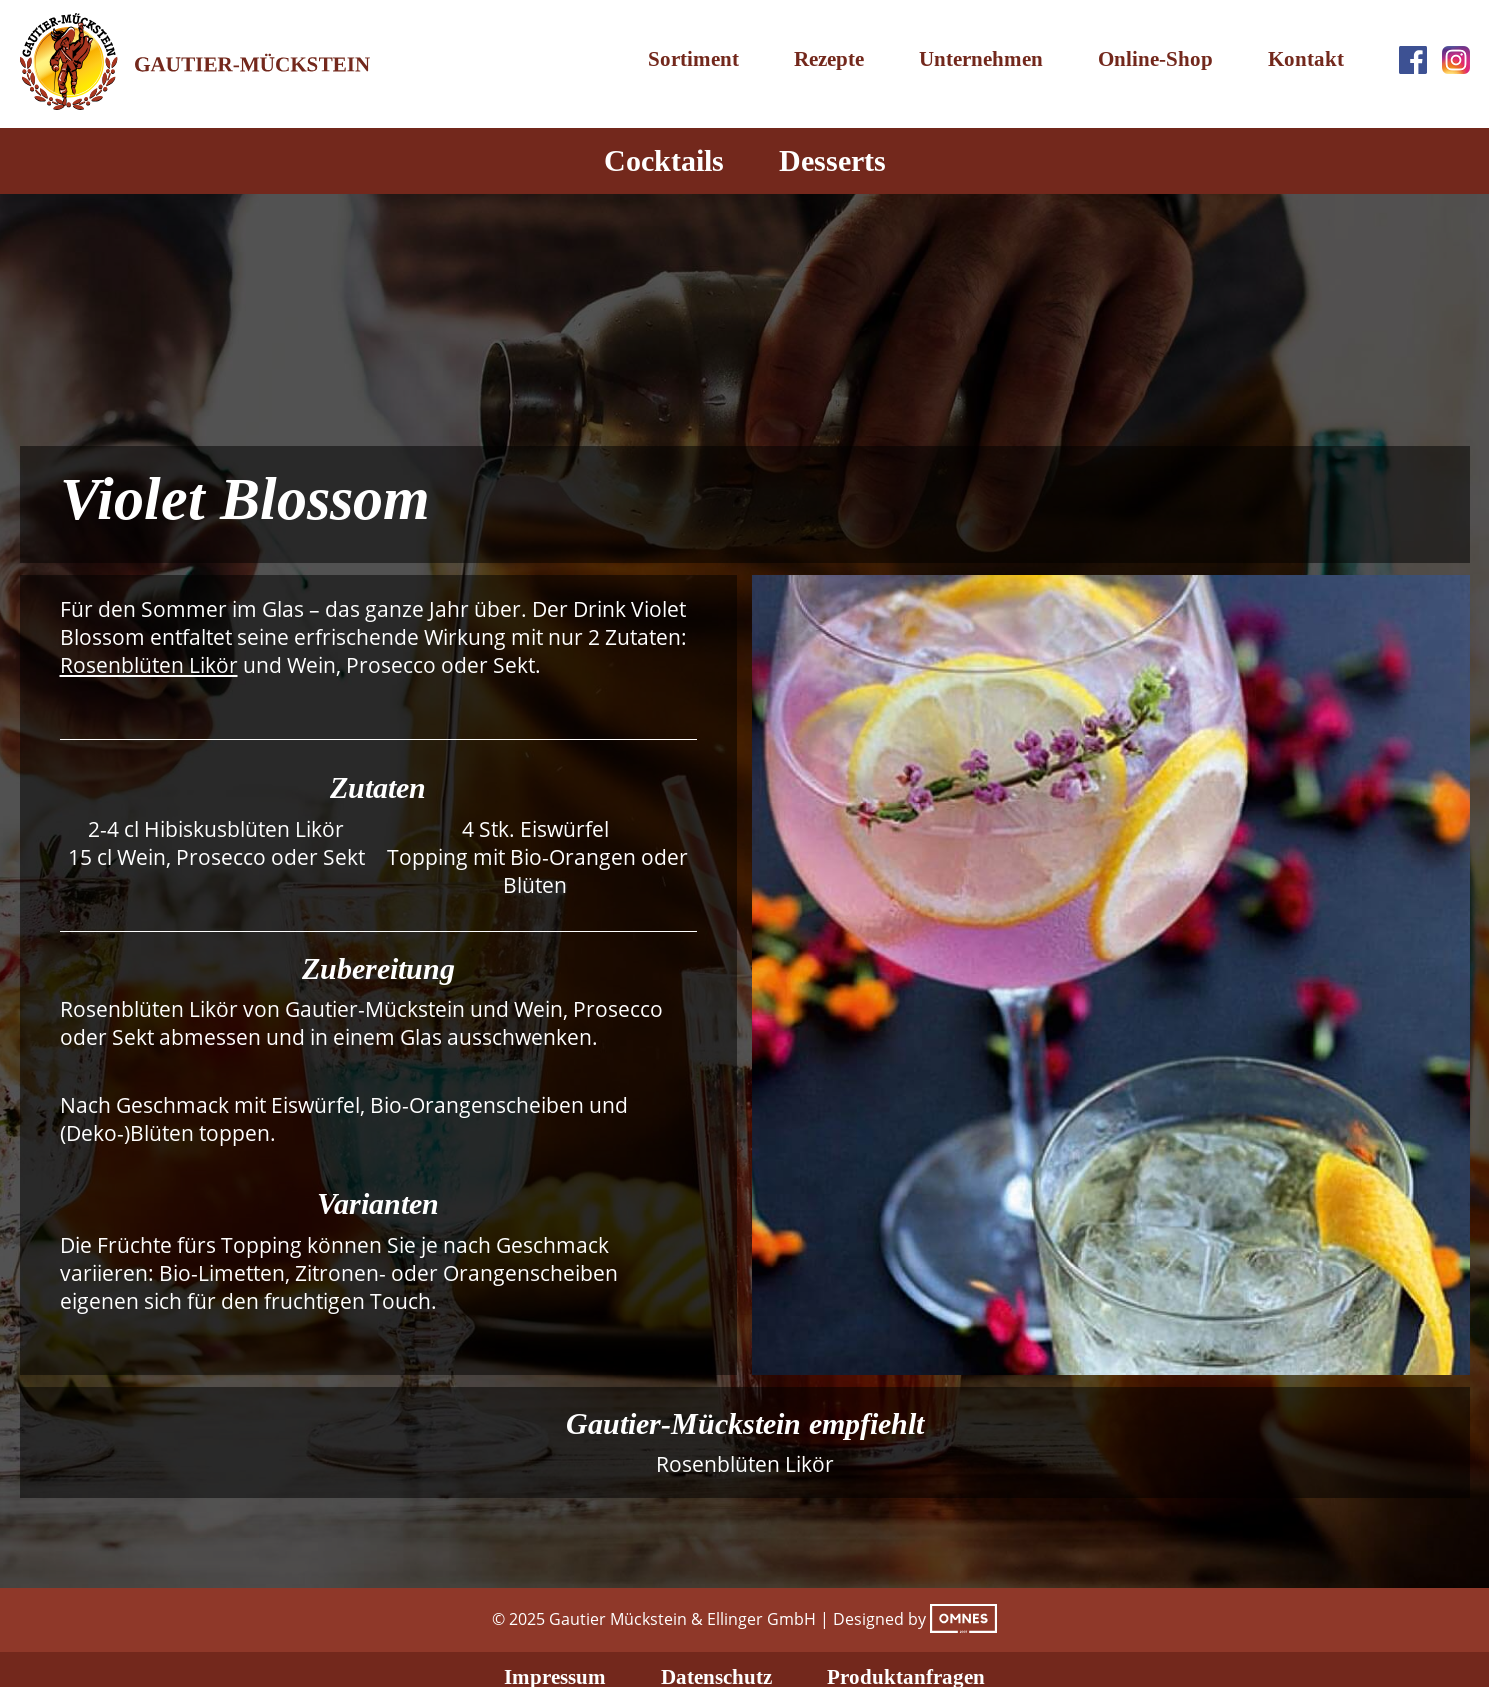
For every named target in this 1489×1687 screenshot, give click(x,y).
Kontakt (1306, 59)
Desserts (832, 160)
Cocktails (664, 160)
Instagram (1456, 60)
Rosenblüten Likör (149, 665)
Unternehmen (981, 59)
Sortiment (693, 59)
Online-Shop (1155, 59)
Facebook (1413, 60)
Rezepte (829, 59)
